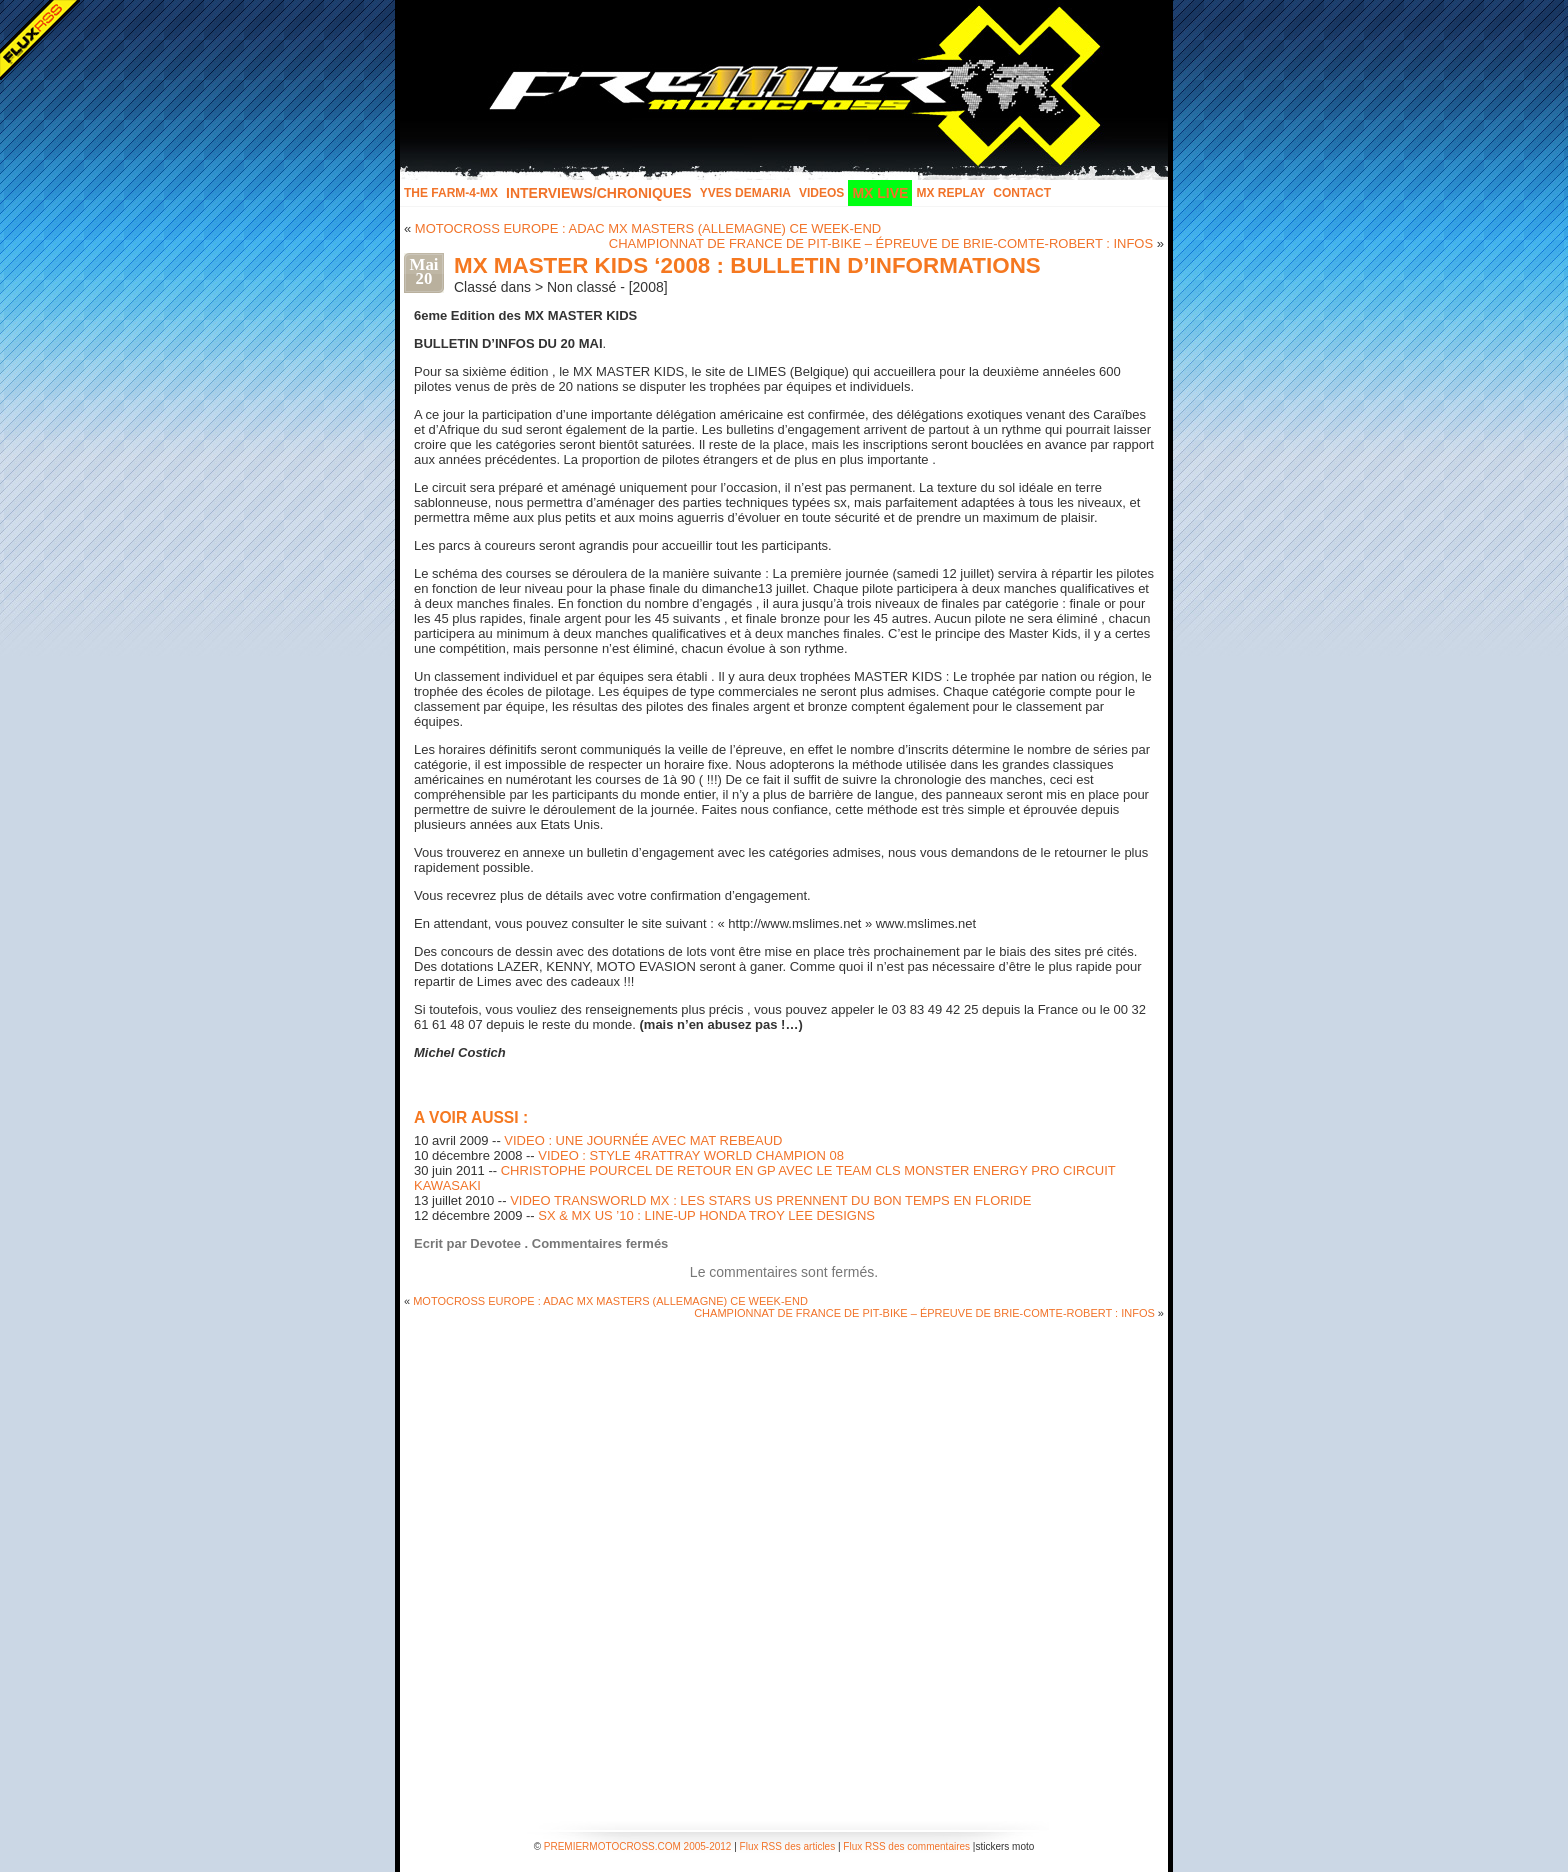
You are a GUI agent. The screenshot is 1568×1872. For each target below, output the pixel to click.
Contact (1022, 193)
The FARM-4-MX (451, 193)
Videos (821, 193)
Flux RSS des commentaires (906, 1846)
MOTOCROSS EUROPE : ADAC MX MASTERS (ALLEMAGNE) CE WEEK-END (648, 228)
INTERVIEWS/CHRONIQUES (599, 193)
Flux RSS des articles (788, 1846)
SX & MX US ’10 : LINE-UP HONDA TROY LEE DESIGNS (706, 1215)
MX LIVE (880, 193)
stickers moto (1004, 1846)
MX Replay (950, 193)
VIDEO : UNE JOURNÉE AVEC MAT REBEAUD (643, 1140)
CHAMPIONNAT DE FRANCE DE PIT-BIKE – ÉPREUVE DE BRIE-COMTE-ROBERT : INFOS (881, 243)
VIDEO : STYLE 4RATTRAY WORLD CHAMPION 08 (691, 1155)
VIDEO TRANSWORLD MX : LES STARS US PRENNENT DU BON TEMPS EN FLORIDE (770, 1200)
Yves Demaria (745, 193)
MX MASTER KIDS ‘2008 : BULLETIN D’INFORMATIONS (747, 265)
